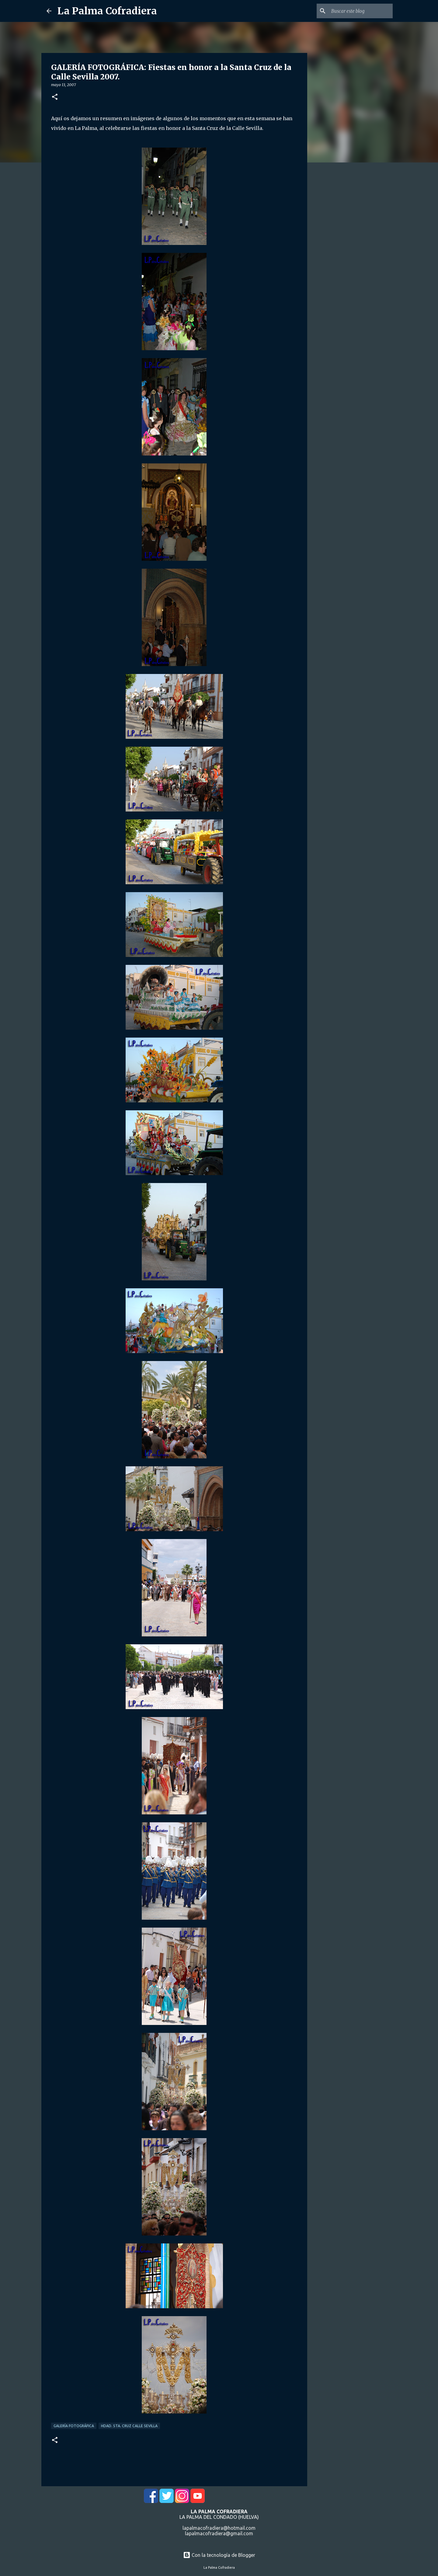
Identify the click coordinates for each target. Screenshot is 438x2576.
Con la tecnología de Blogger (219, 2555)
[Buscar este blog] (361, 11)
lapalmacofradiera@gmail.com (219, 2533)
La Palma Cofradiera (107, 11)
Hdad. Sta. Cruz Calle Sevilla (129, 2426)
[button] (54, 97)
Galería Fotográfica (74, 2426)
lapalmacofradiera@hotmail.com (218, 2528)
